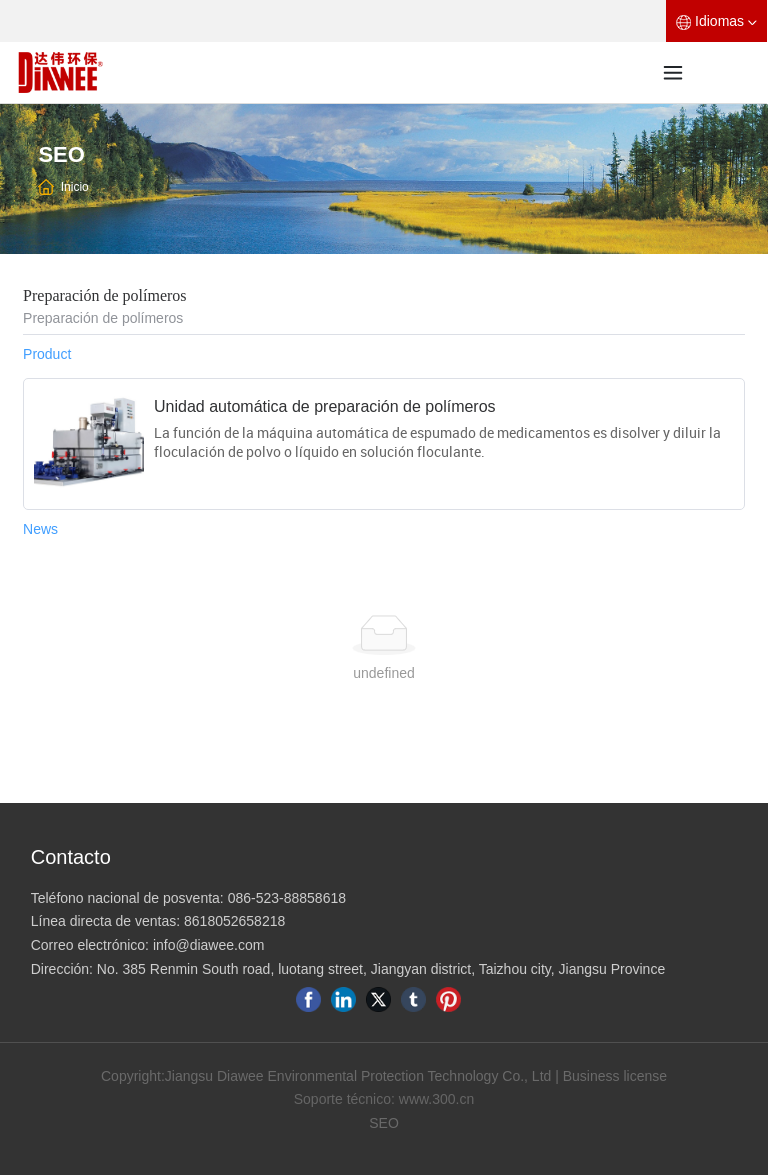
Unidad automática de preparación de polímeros (325, 406)
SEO (384, 1123)
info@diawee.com (209, 945)
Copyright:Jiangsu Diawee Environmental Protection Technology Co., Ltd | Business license (384, 1076)
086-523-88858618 (287, 898)
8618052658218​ (234, 921)
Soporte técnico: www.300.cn (384, 1099)
